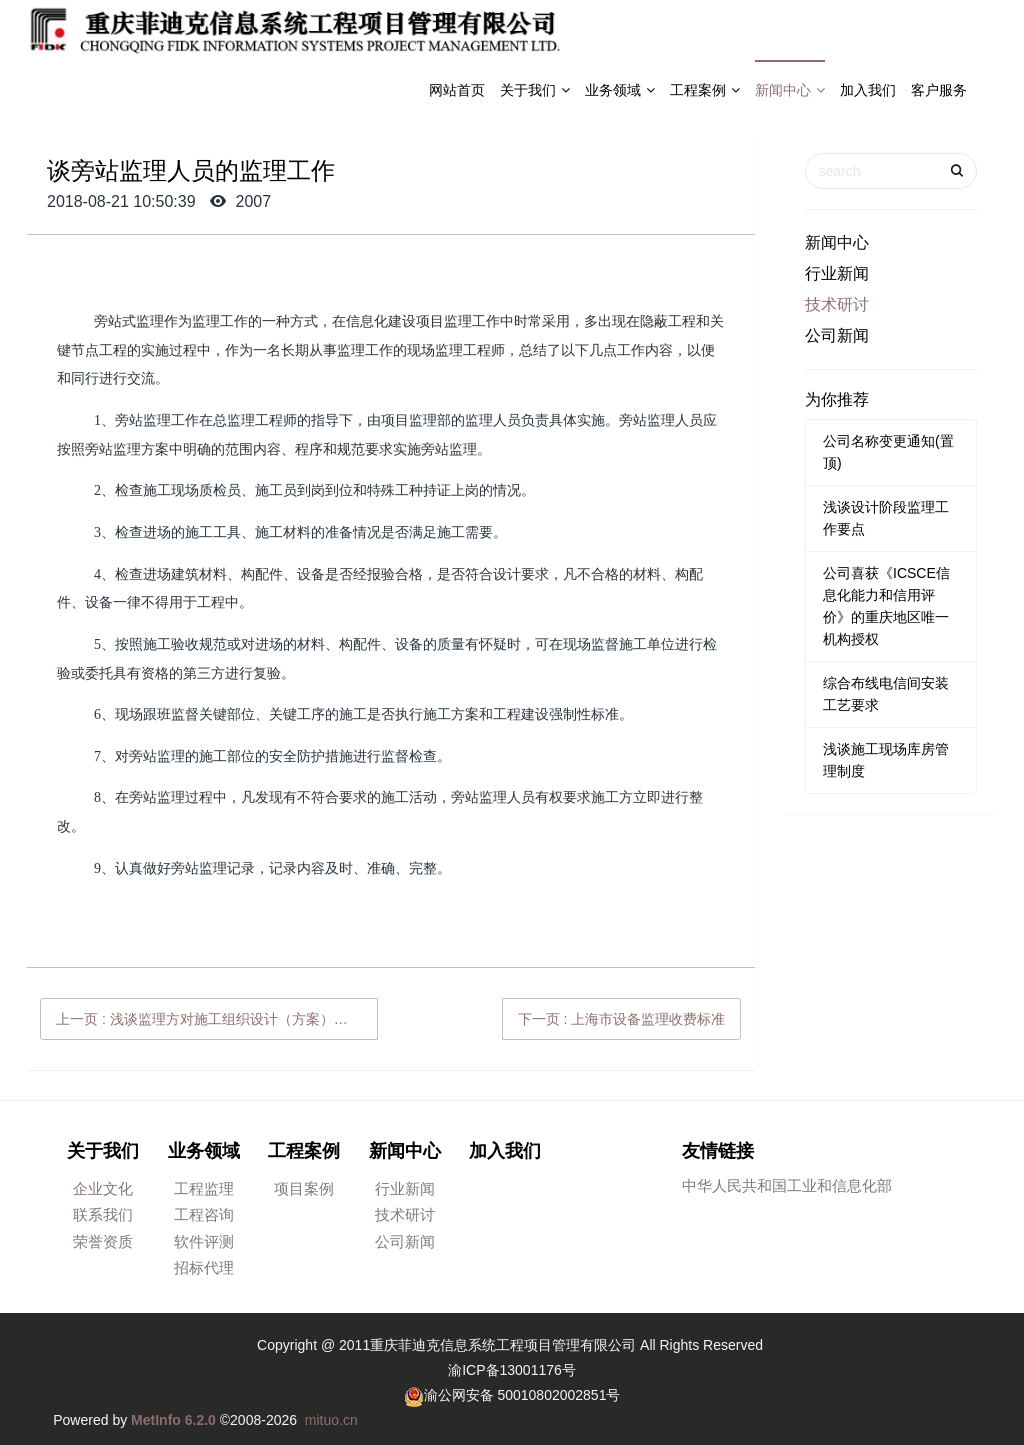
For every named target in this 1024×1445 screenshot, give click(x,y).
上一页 (217, 1019)
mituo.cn (331, 1420)
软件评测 (204, 1241)
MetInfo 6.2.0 (173, 1420)
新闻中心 (790, 90)
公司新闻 (837, 335)
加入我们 (868, 90)
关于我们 (535, 90)
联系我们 (103, 1214)
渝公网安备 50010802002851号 (522, 1395)
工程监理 (204, 1188)
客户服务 (939, 90)
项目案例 (304, 1188)
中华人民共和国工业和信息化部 (787, 1185)
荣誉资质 (103, 1241)
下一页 (622, 1019)
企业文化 (103, 1188)
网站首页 (457, 90)
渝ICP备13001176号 (512, 1370)
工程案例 (705, 90)
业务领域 (620, 90)
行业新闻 (837, 273)
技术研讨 (837, 304)
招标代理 (204, 1267)
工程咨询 (204, 1214)
